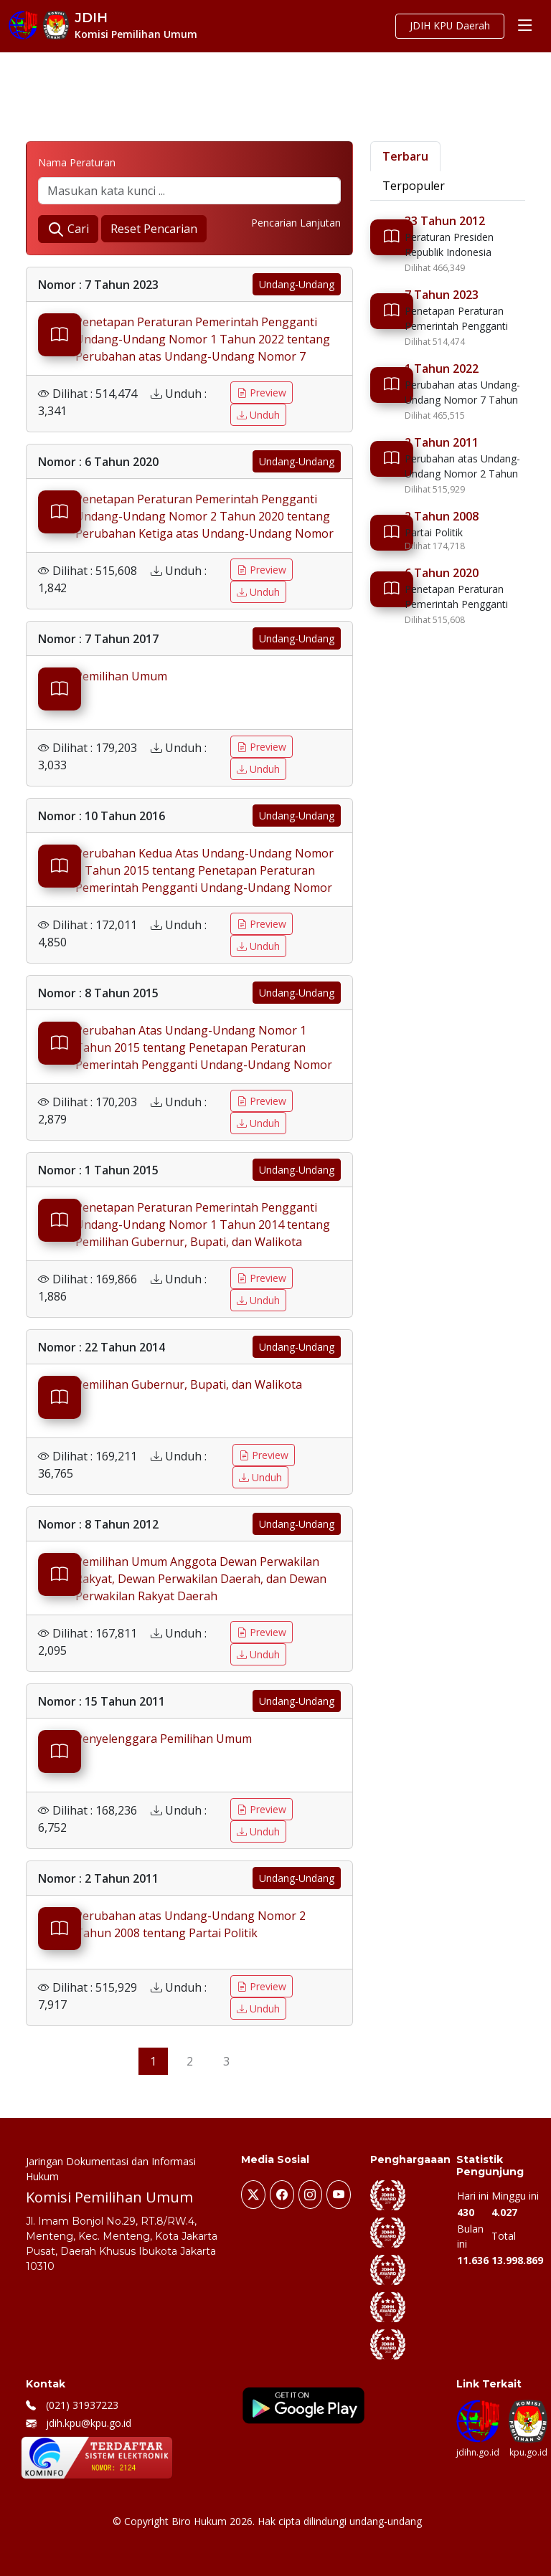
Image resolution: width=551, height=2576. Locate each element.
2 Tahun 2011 (442, 442)
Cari (68, 230)
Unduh (258, 415)
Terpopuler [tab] (413, 186)
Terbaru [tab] (405, 156)
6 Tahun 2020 (442, 573)
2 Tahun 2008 (442, 516)
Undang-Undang (296, 284)
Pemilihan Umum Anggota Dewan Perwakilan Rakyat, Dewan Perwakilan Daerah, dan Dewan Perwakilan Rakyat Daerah (200, 1579)
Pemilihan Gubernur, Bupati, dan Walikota (188, 1384)
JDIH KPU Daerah (448, 26)
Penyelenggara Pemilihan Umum (163, 1738)
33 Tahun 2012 (445, 221)
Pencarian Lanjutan (296, 222)
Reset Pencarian (153, 229)
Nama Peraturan (77, 162)
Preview (261, 392)
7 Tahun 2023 (442, 295)
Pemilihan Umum (121, 676)
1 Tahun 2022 (442, 368)
